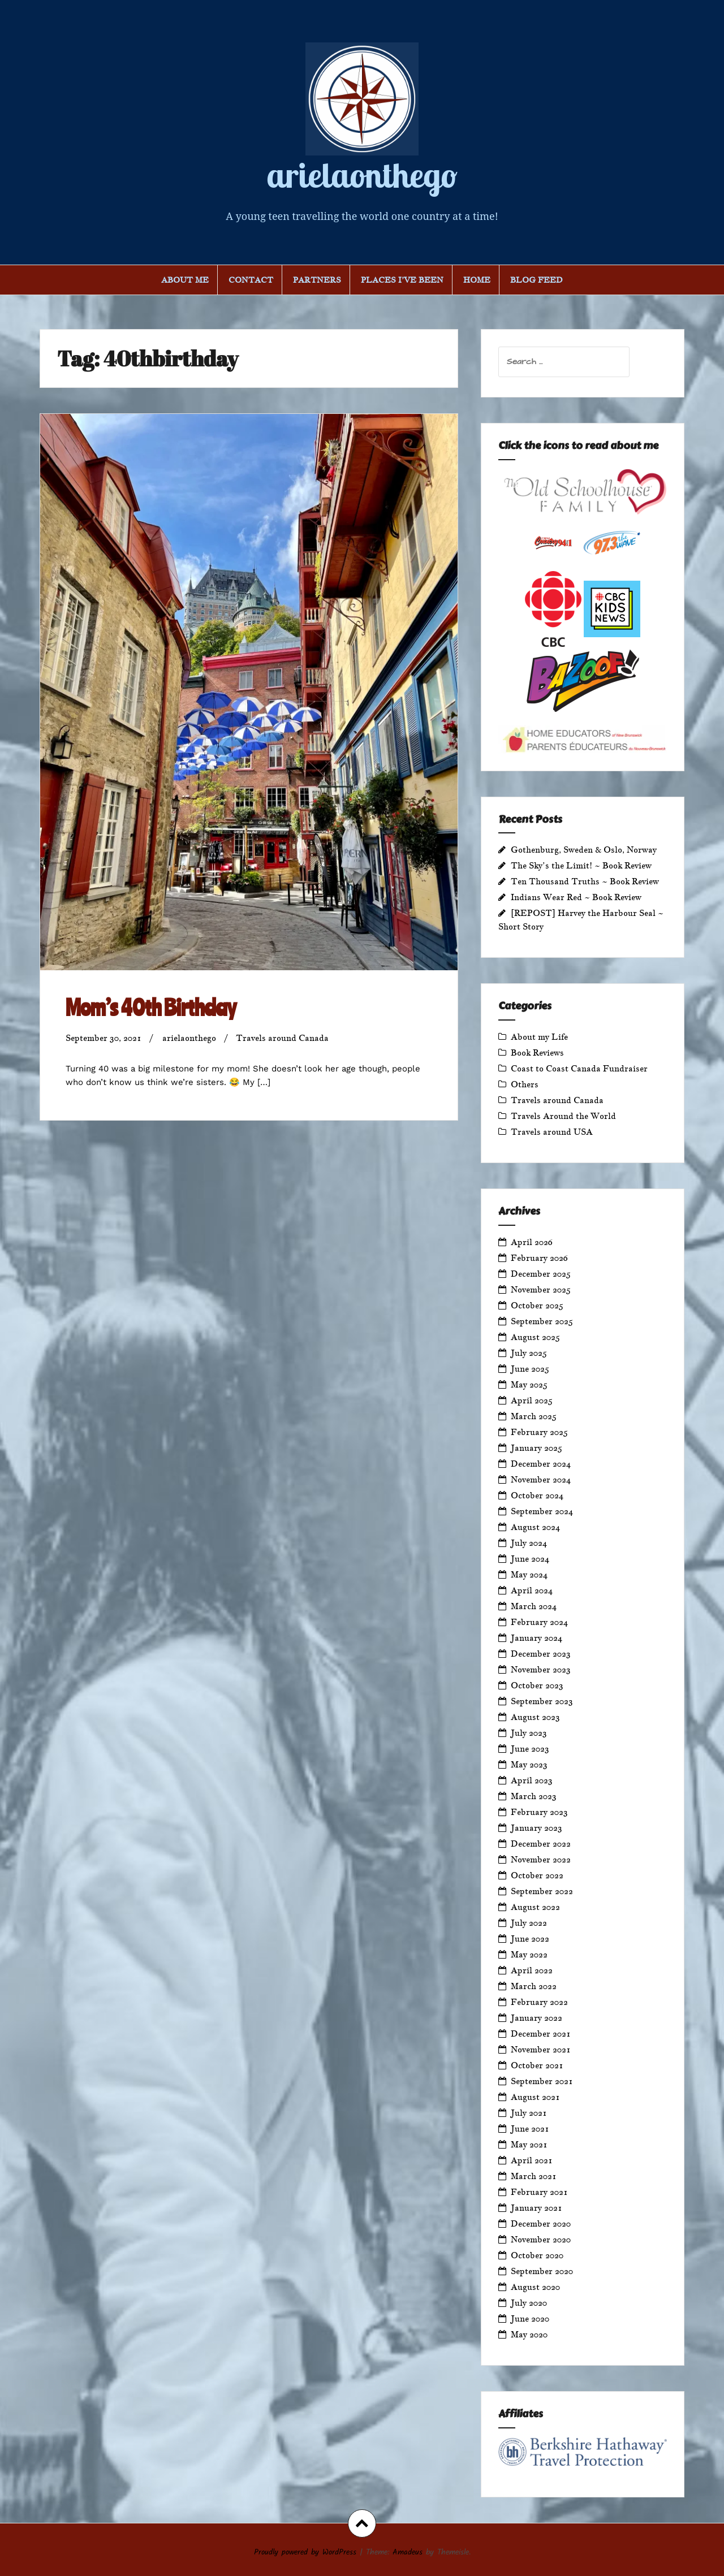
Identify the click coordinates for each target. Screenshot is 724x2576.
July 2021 (529, 2112)
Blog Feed (536, 280)
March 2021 (534, 2176)
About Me (185, 280)
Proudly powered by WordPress (305, 2552)
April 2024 (532, 1590)
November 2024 (541, 1479)
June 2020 (530, 2318)
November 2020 (541, 2239)
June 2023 (530, 1748)
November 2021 (541, 2049)
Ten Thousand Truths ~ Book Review (585, 881)
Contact (251, 280)
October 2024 (537, 1495)
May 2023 (529, 1764)
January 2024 (536, 1637)
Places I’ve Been (402, 280)
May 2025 (529, 1384)
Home (476, 280)
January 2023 (536, 1827)
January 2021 (536, 2207)
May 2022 (529, 1954)
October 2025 (537, 1305)
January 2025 (536, 1447)
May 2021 (529, 2144)
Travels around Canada (282, 1037)
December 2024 (541, 1463)
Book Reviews (537, 1052)
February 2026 (539, 1257)
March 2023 (534, 1796)
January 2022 (536, 2017)
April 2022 (532, 1970)
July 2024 (529, 1542)
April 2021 (532, 2160)
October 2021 (537, 2065)
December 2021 (541, 2033)
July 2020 (529, 2302)
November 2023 (541, 1669)
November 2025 (541, 1289)
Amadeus (408, 2552)
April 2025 (532, 1400)
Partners (317, 280)
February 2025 (539, 1432)
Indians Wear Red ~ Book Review (576, 897)
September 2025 (542, 1321)
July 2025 (529, 1352)
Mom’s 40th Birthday (151, 1007)
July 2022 (529, 1922)
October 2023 (537, 1685)
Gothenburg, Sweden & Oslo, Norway (584, 849)
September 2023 (542, 1701)
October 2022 (537, 1875)
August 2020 (535, 2286)
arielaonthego (362, 175)
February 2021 (539, 2191)
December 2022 (541, 1843)
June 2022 (530, 1938)
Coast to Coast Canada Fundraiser (579, 1068)
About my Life (539, 1036)
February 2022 (539, 2001)
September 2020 (542, 2271)
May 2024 (529, 1574)
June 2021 (530, 2128)
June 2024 (530, 1558)
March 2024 (534, 1606)
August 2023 (535, 1716)
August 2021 (535, 2096)
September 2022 (542, 1891)
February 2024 (539, 1622)
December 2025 (541, 1273)
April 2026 (532, 1242)
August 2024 (535, 1527)
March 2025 (534, 1416)
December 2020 (541, 2223)
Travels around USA (552, 1131)
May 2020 (529, 2334)
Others (524, 1084)
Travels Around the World (563, 1115)
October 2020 (537, 2255)
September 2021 (542, 2081)
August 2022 (535, 1906)
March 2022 (534, 1986)
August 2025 (535, 1337)
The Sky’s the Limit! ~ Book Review (581, 865)
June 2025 (530, 1368)
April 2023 (532, 1780)
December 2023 (541, 1653)
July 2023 (529, 1732)
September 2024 (542, 1511)
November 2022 (541, 1859)
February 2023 (539, 1811)
